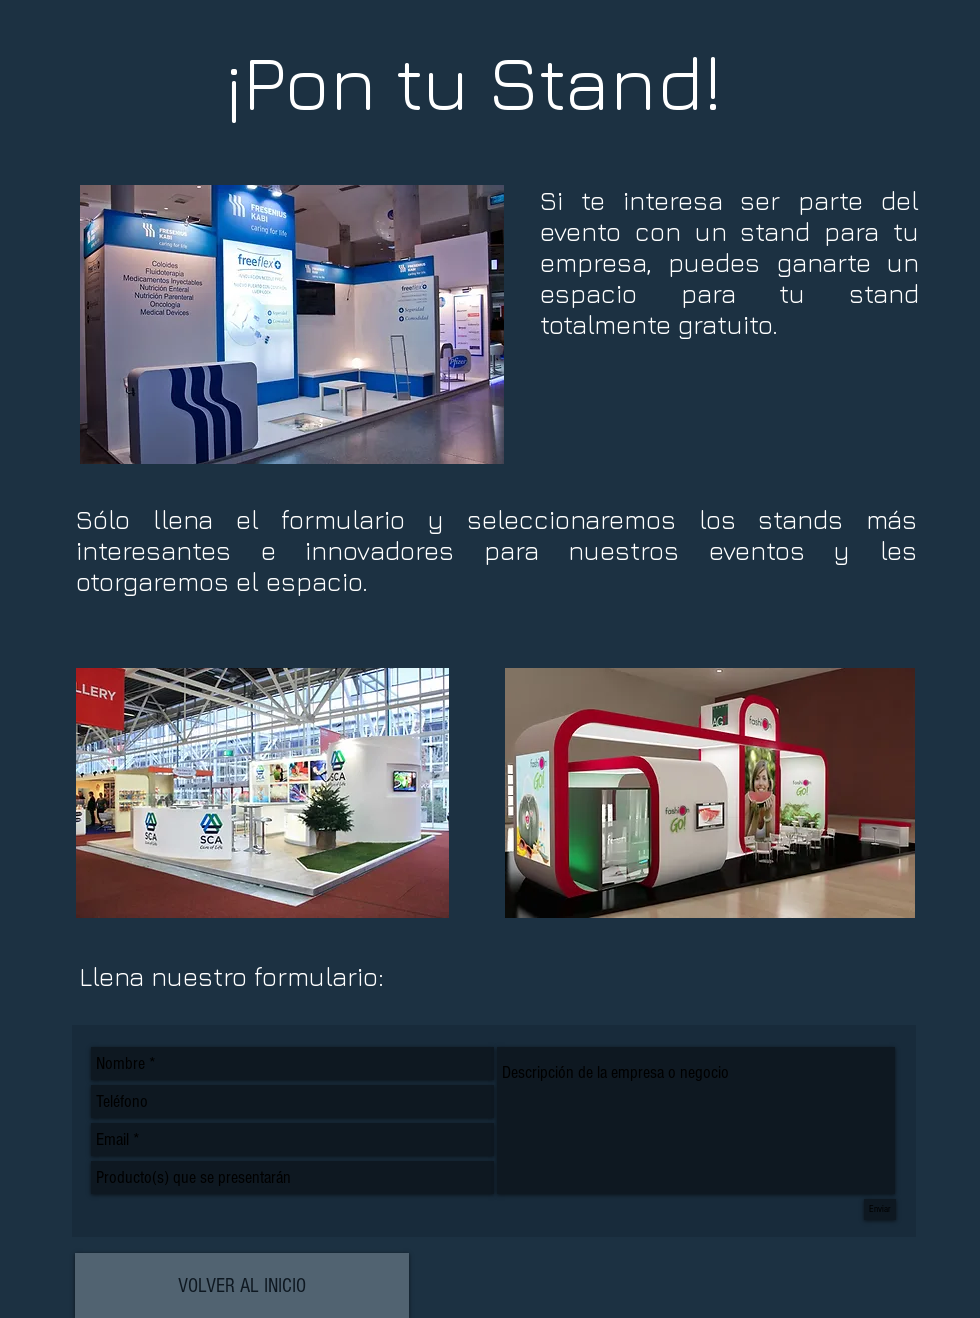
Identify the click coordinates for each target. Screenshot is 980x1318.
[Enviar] (880, 1209)
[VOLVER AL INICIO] (242, 1285)
